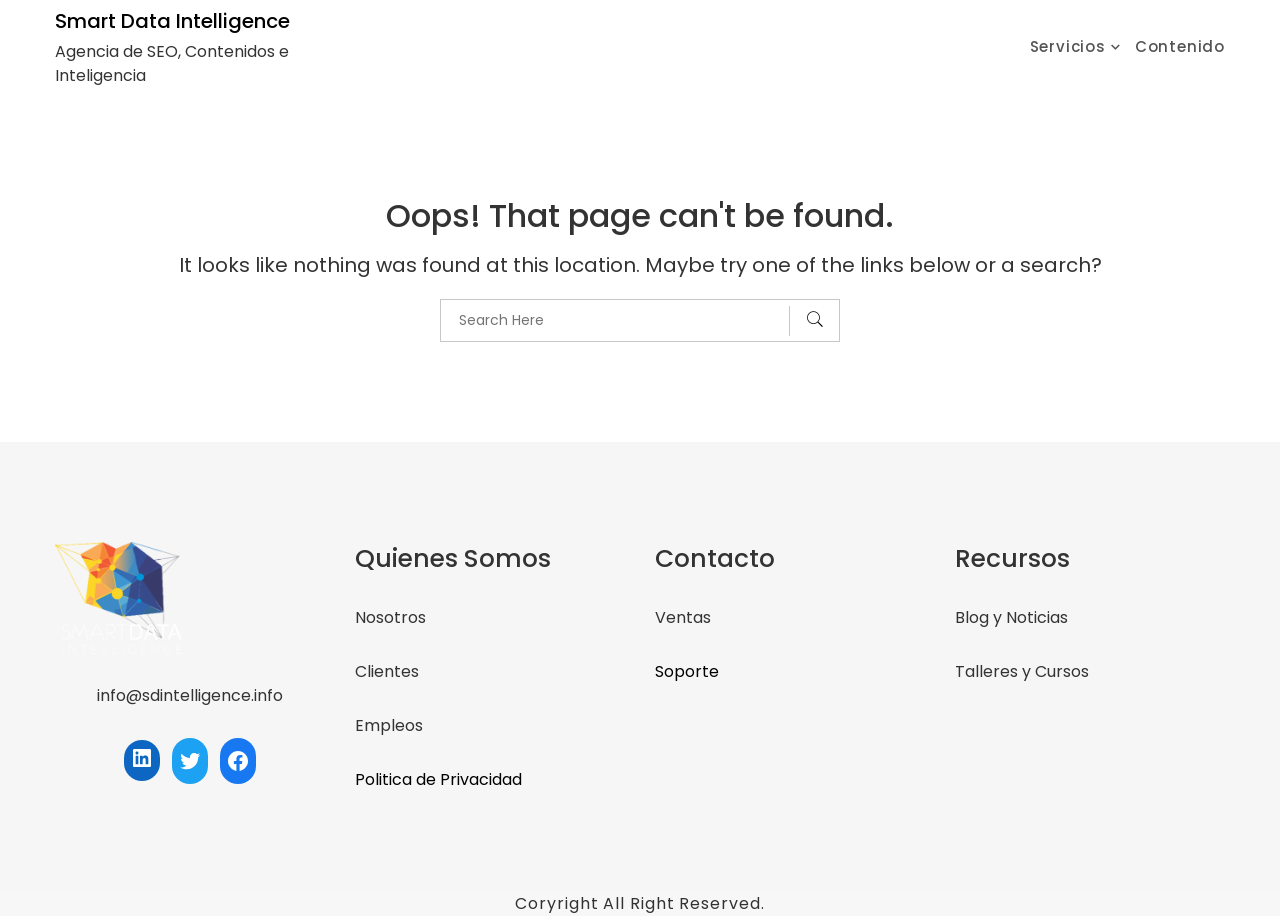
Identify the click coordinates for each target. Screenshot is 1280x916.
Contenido (1180, 46)
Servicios (1068, 46)
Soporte (687, 671)
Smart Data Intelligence (172, 21)
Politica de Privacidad (438, 779)
